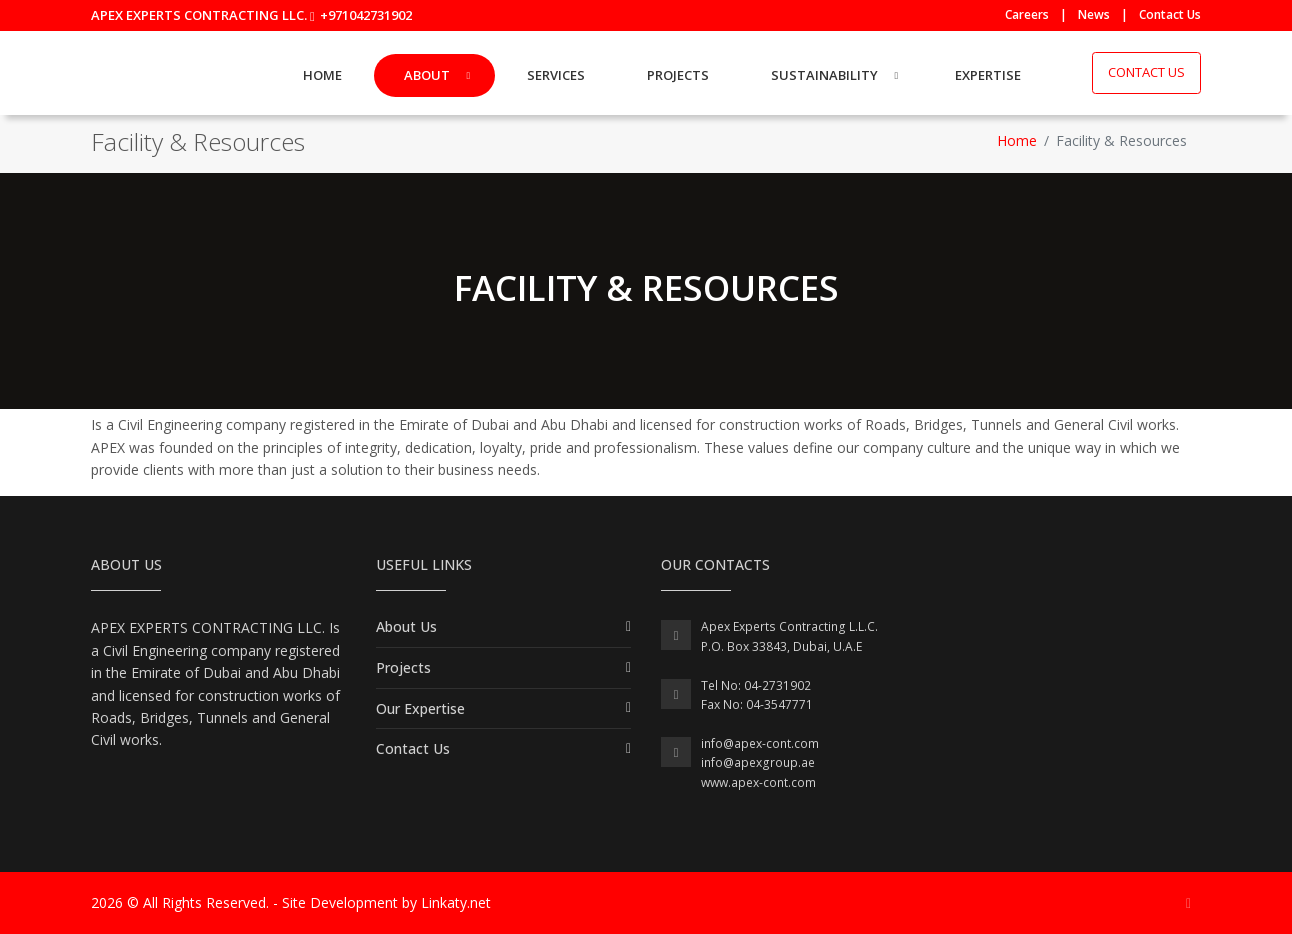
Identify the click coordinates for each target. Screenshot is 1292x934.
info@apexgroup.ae (758, 762)
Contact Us (1170, 14)
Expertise (988, 75)
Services (556, 75)
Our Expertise (420, 708)
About (427, 75)
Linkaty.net (456, 902)
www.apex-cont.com (758, 782)
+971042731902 (366, 15)
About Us (406, 626)
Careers (1027, 14)
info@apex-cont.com (760, 743)
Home (322, 75)
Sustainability (824, 75)
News (1094, 14)
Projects (678, 75)
